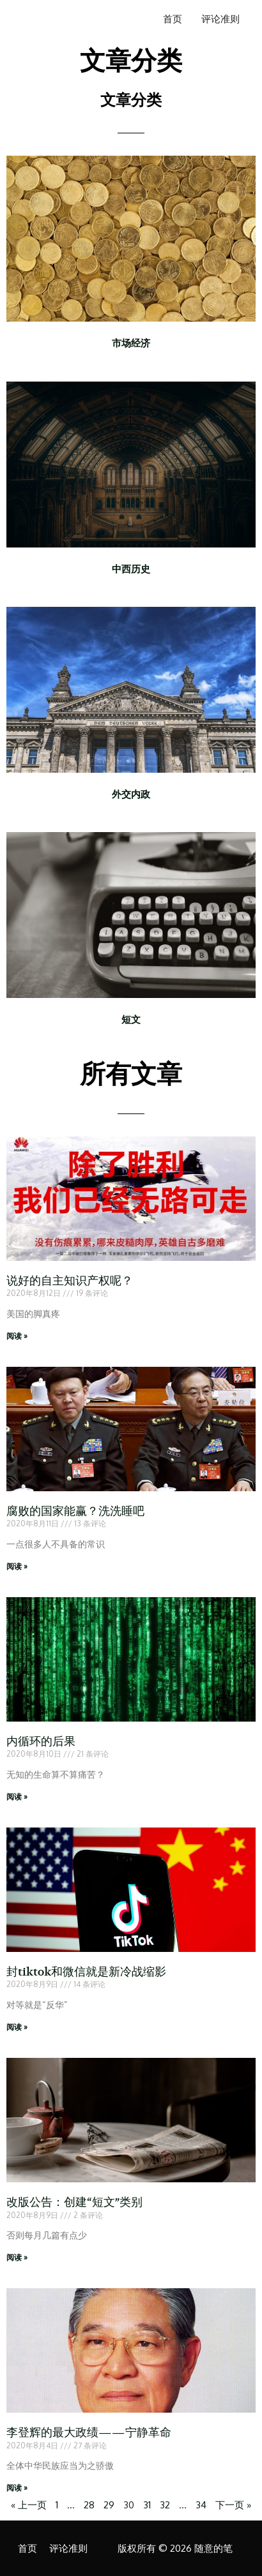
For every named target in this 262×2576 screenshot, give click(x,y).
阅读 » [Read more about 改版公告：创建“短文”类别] (16, 2257)
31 (147, 2505)
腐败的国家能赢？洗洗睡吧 (75, 1511)
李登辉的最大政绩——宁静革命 (88, 2432)
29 (109, 2505)
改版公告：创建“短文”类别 (74, 2202)
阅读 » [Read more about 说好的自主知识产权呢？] (16, 1336)
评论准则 (220, 19)
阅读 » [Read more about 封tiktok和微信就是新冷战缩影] (16, 2027)
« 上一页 (29, 2505)
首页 (172, 19)
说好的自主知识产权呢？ (69, 1281)
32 (165, 2505)
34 (201, 2505)
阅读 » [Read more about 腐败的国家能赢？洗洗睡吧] (16, 1566)
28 (89, 2505)
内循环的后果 (40, 1741)
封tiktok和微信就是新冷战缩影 (86, 1972)
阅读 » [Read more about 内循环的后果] (16, 1796)
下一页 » (233, 2505)
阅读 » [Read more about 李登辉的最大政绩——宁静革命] (16, 2487)
